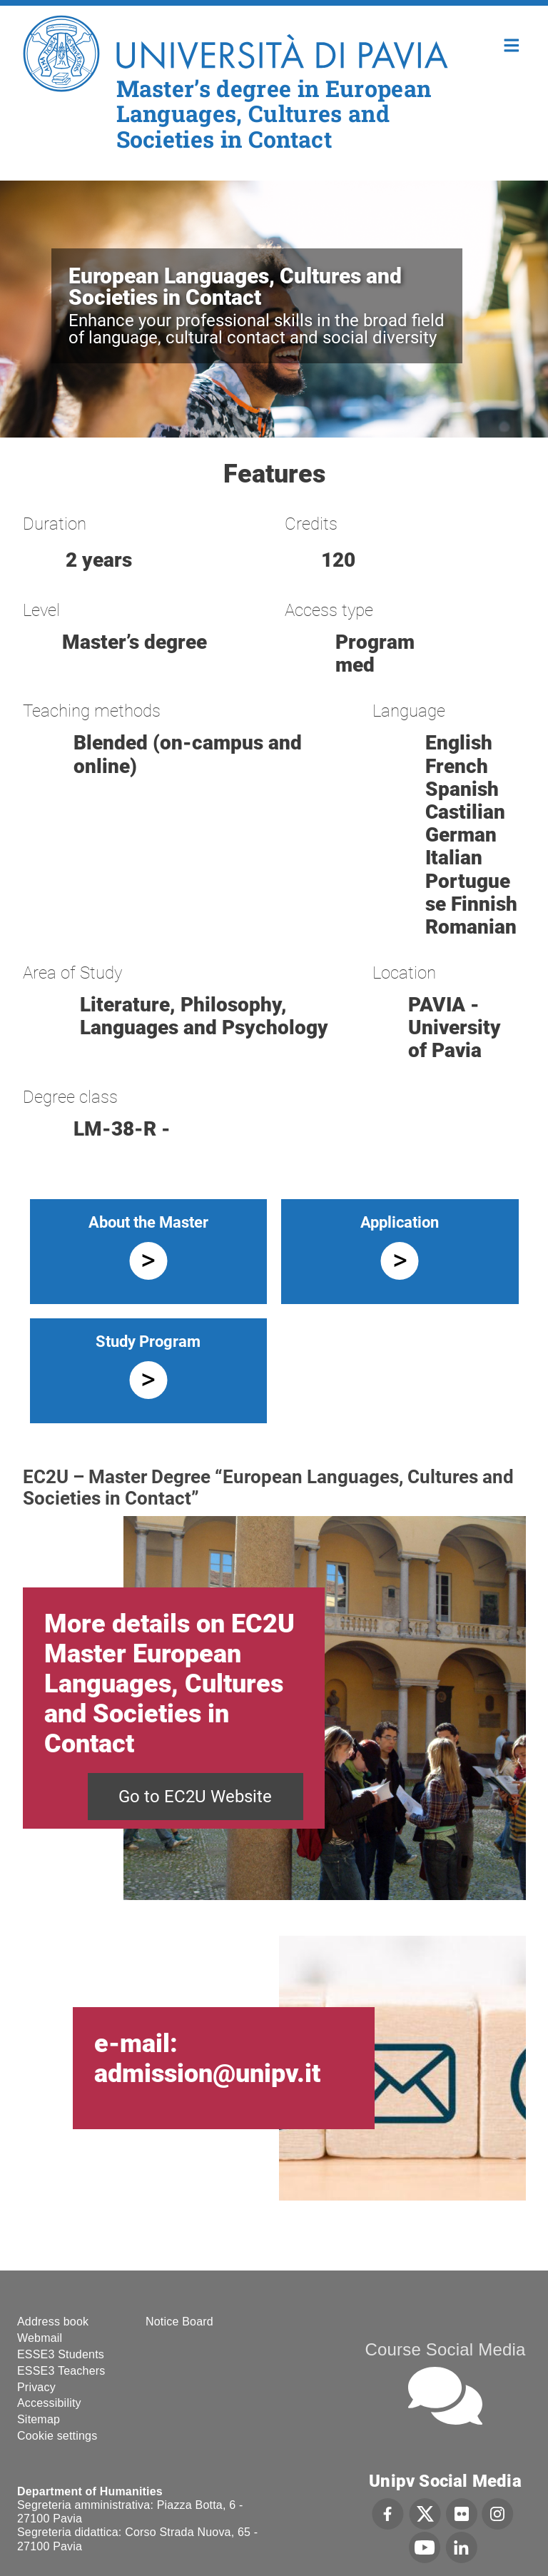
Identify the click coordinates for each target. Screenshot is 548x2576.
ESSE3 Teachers (61, 2371)
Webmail (39, 2338)
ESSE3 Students (60, 2354)
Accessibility (49, 2403)
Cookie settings (57, 2436)
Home (512, 44)
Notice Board (179, 2321)
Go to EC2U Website (195, 1797)
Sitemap (38, 2419)
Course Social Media (445, 2349)
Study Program (148, 1341)
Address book (52, 2321)
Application (399, 1222)
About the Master (148, 1222)
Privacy (36, 2387)
